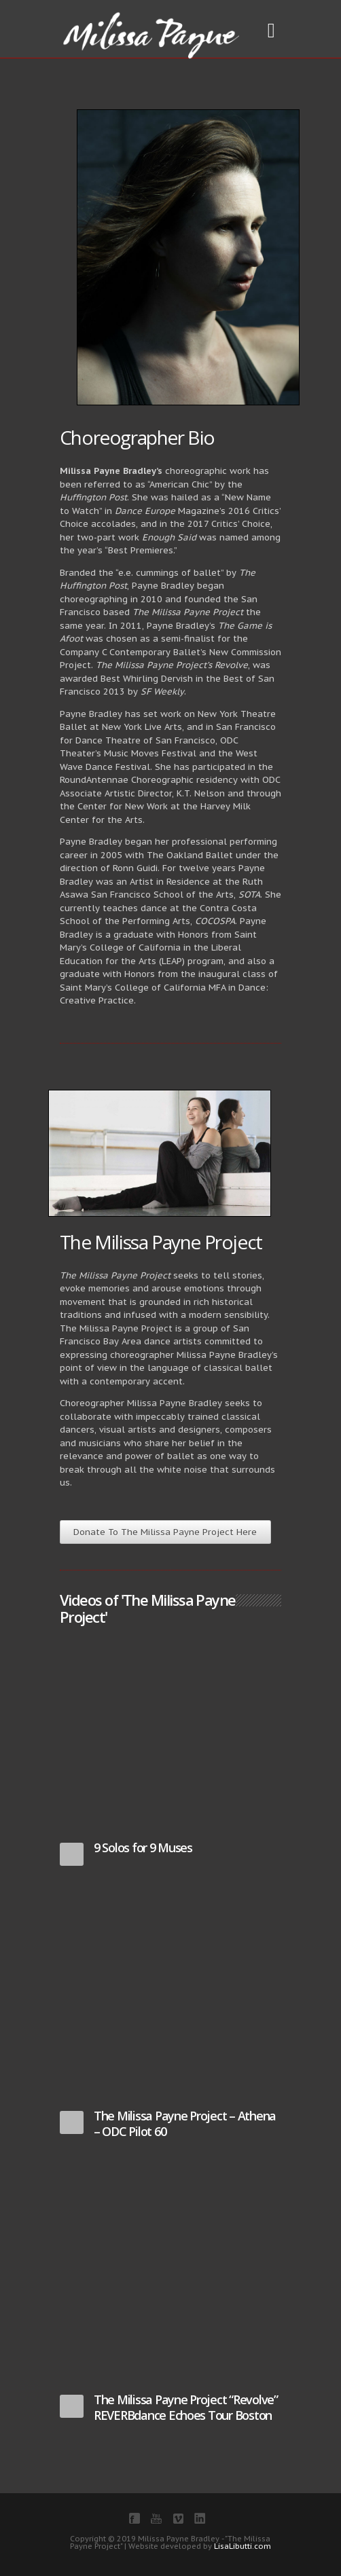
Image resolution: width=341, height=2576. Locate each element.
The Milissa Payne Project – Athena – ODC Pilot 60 (185, 2123)
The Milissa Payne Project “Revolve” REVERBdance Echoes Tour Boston (186, 2407)
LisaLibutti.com (242, 2546)
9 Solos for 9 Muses (143, 1847)
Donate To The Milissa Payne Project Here (165, 1532)
